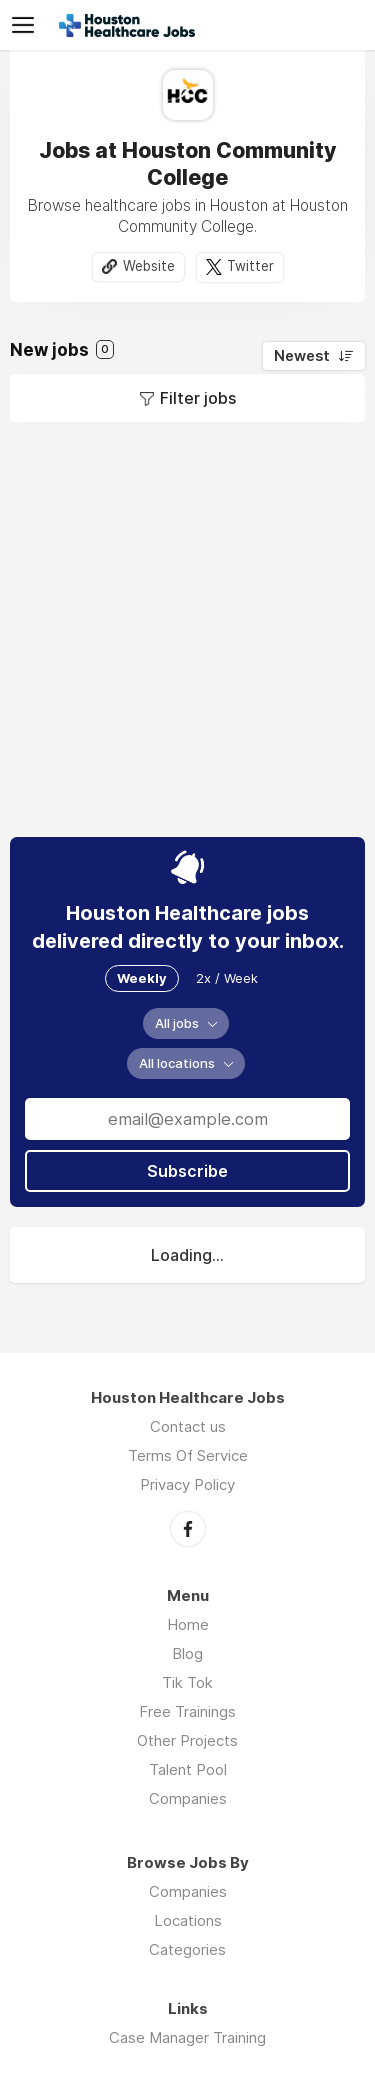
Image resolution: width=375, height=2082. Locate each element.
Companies (188, 1798)
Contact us (188, 1426)
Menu (27, 25)
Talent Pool (188, 1769)
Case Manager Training (187, 2037)
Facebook (188, 1529)
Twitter (250, 266)
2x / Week (227, 978)
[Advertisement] (187, 629)
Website (149, 266)
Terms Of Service (188, 1455)
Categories (187, 1949)
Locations (188, 1920)
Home (188, 1624)
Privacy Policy (187, 1484)
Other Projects (187, 1740)
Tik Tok (187, 1682)
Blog (187, 1653)
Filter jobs (198, 398)
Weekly (142, 978)
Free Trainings (187, 1711)
